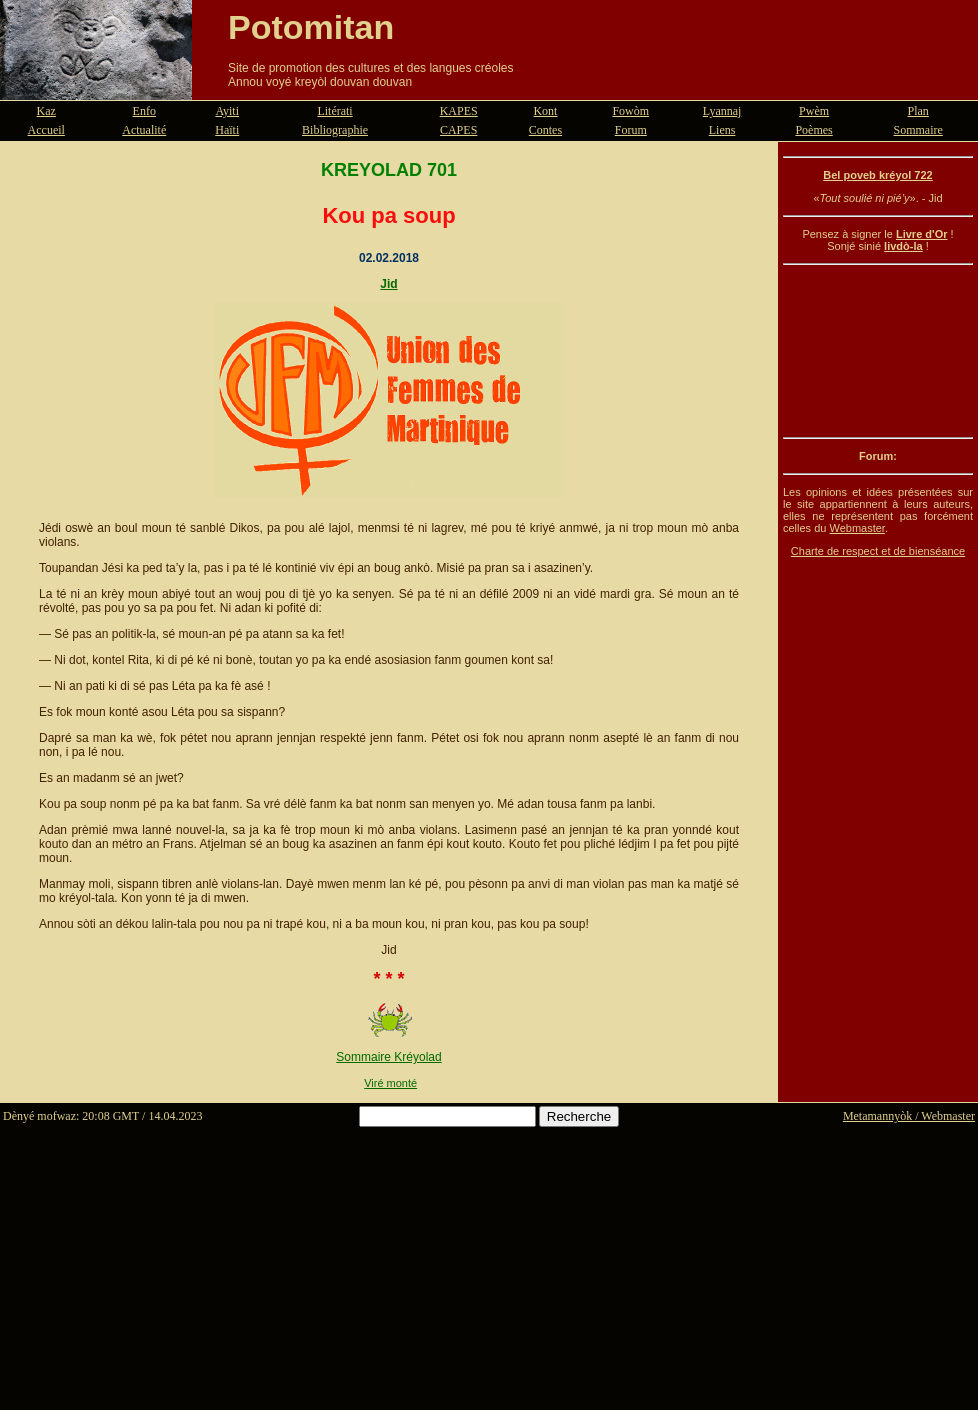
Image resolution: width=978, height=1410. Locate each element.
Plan (918, 111)
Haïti (227, 130)
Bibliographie (335, 130)
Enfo (144, 111)
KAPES (459, 111)
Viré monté (390, 1083)
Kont (545, 111)
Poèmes (813, 130)
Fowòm (630, 111)
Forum (631, 130)
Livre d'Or (922, 234)
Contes (545, 130)
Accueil (46, 130)
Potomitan (311, 27)
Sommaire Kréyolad (388, 1057)
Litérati (334, 111)
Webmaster (856, 528)
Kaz (46, 111)
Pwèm (814, 111)
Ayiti (227, 111)
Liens (722, 130)
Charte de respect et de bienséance (878, 551)
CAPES (458, 130)
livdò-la (903, 246)
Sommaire (918, 130)
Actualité (144, 130)
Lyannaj (722, 111)
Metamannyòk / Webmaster (909, 1116)
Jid (388, 284)
